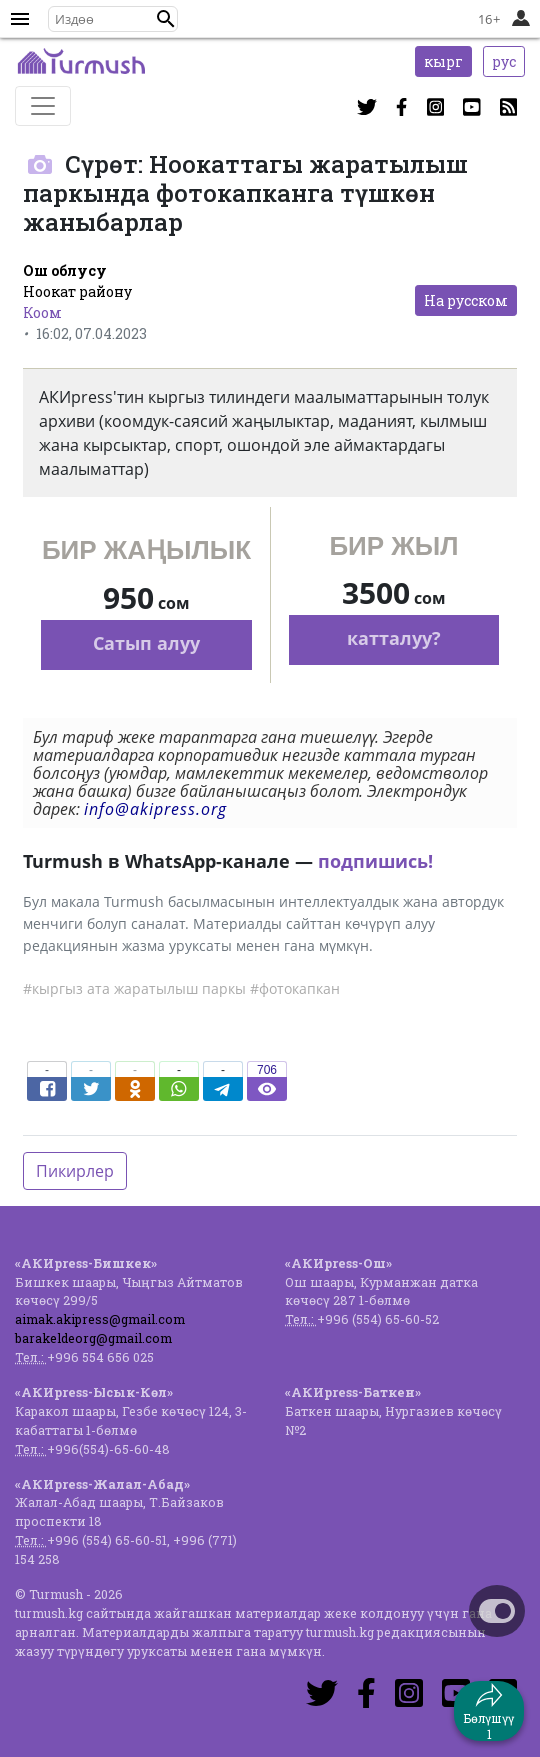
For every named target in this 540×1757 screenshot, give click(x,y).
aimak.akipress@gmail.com (100, 1319)
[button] (166, 19)
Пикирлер (75, 1171)
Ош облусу (65, 270)
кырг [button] (443, 61)
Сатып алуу (146, 643)
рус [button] (504, 61)
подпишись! (375, 861)
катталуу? (394, 638)
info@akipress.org (155, 809)
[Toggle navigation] (43, 106)
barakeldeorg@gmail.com (93, 1338)
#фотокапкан (295, 988)
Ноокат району (77, 291)
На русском (466, 300)
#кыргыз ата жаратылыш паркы (134, 988)
